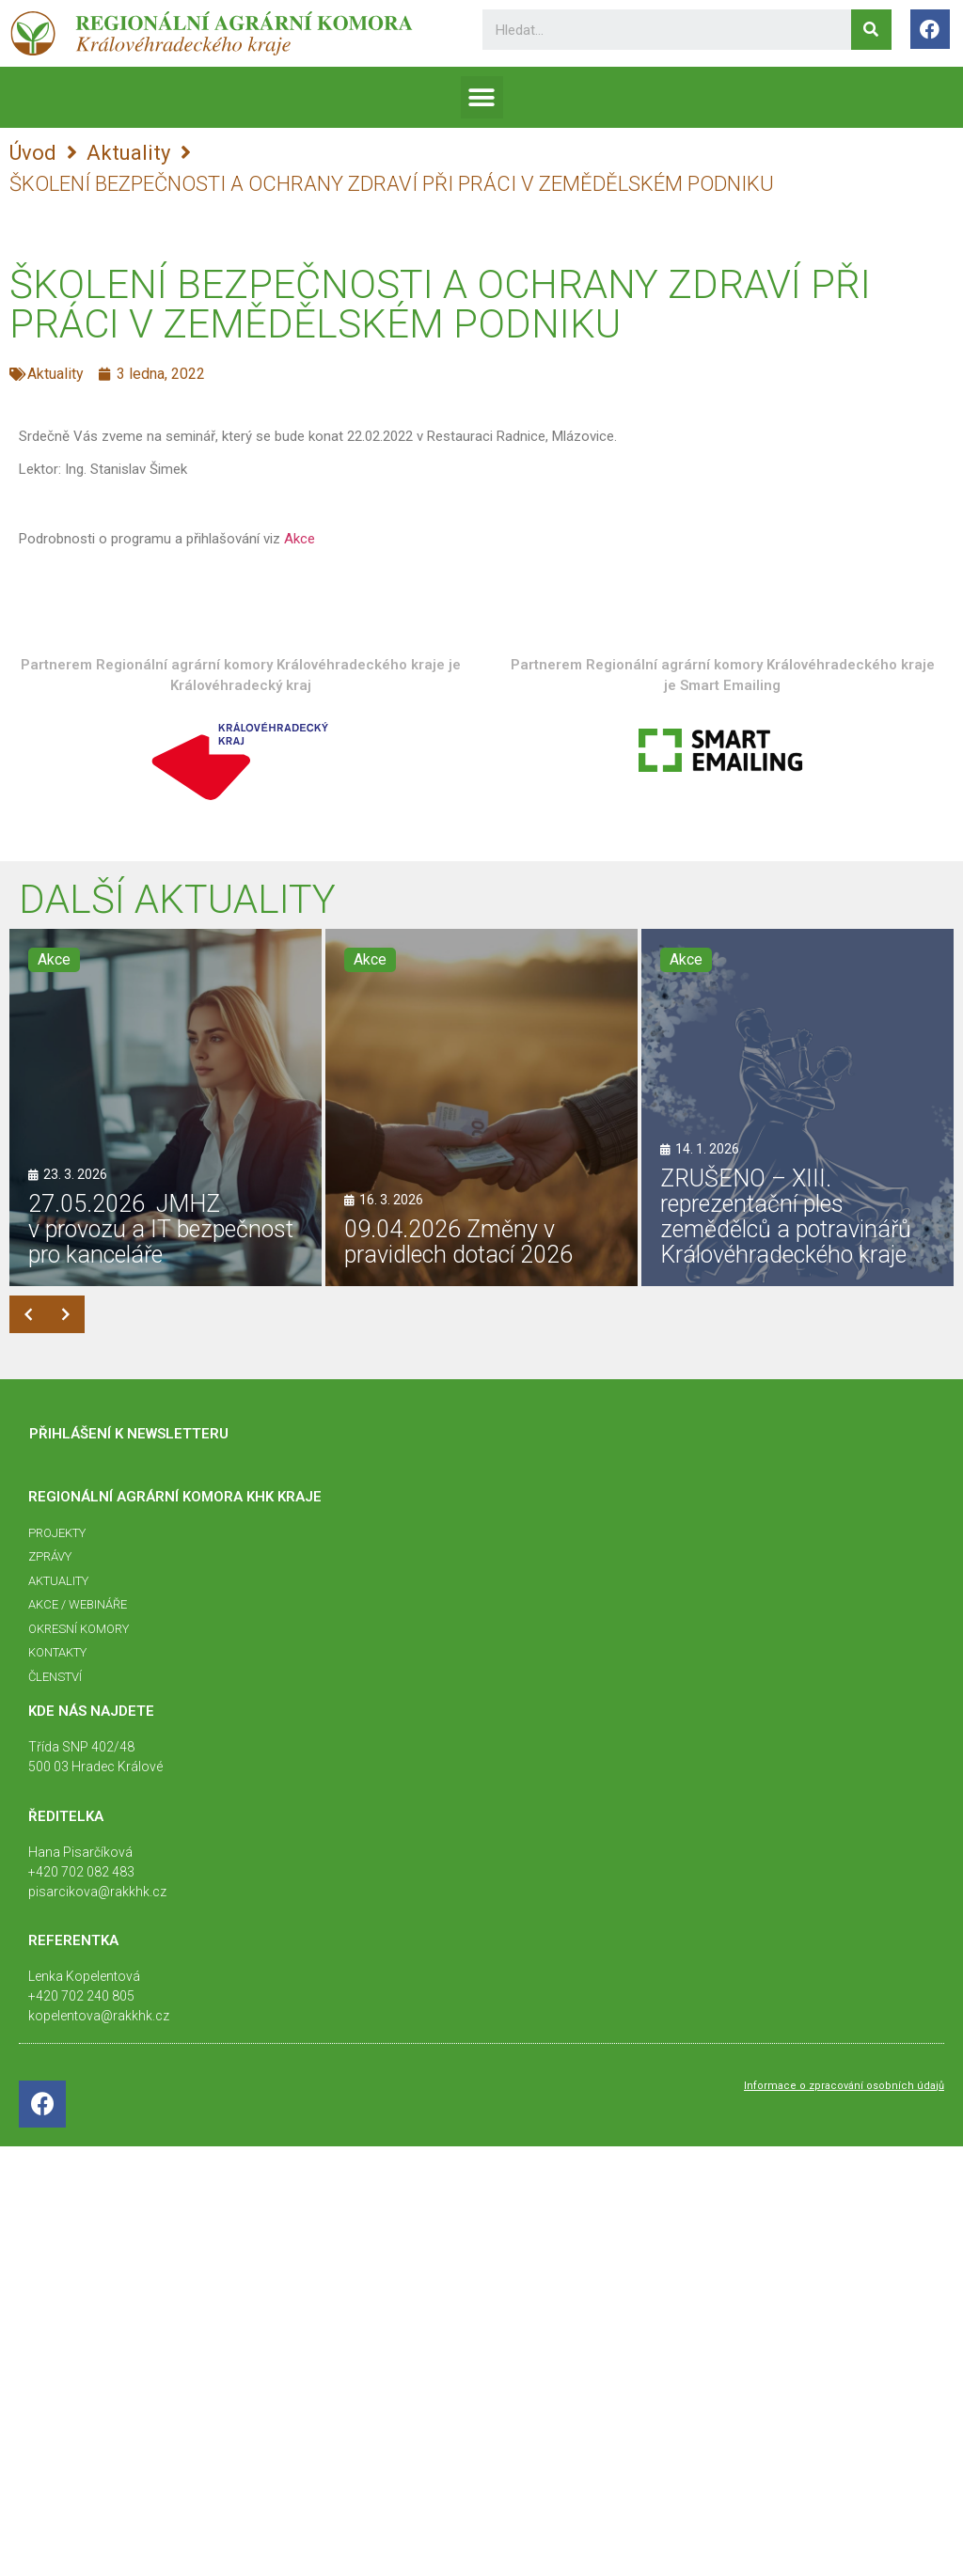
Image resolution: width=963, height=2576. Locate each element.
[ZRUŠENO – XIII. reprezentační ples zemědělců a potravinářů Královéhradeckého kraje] (797, 1107)
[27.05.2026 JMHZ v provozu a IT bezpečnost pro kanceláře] (165, 1107)
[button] (482, 97)
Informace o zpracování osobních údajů (844, 2086)
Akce (299, 538)
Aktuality (128, 153)
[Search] (871, 29)
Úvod (32, 153)
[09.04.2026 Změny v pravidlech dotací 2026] (481, 1107)
